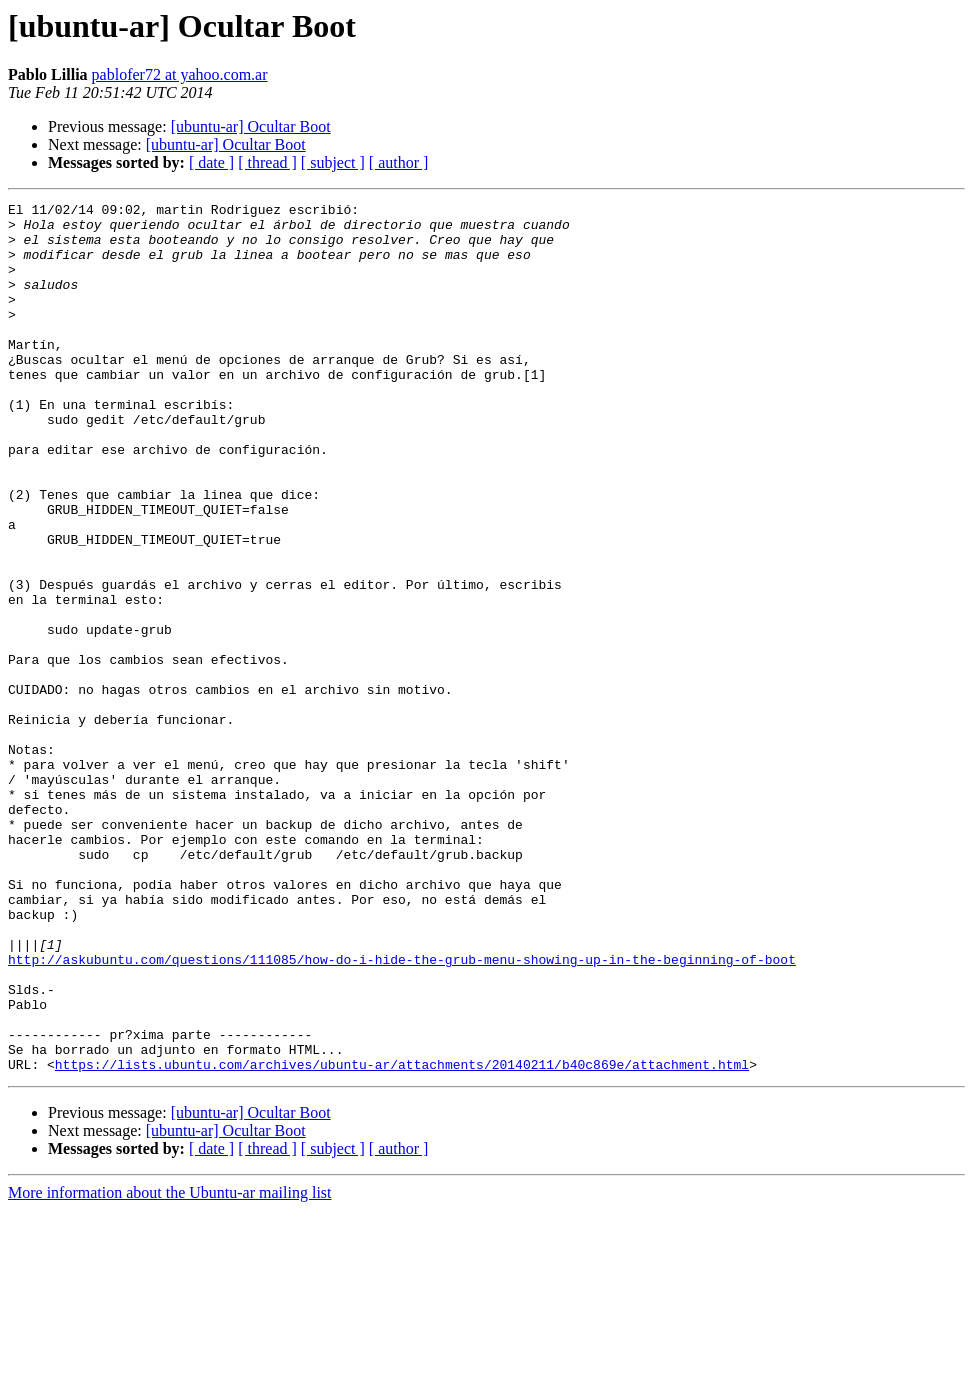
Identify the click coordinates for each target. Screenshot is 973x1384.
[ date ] (211, 162)
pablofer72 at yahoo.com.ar (180, 74)
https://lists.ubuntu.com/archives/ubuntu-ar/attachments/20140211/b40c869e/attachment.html (402, 1238)
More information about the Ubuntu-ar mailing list (170, 1366)
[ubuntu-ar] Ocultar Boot (251, 126)
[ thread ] (267, 162)
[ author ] (399, 162)
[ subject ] (333, 162)
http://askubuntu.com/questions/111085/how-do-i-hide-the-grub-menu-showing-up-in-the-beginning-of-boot (402, 1112)
